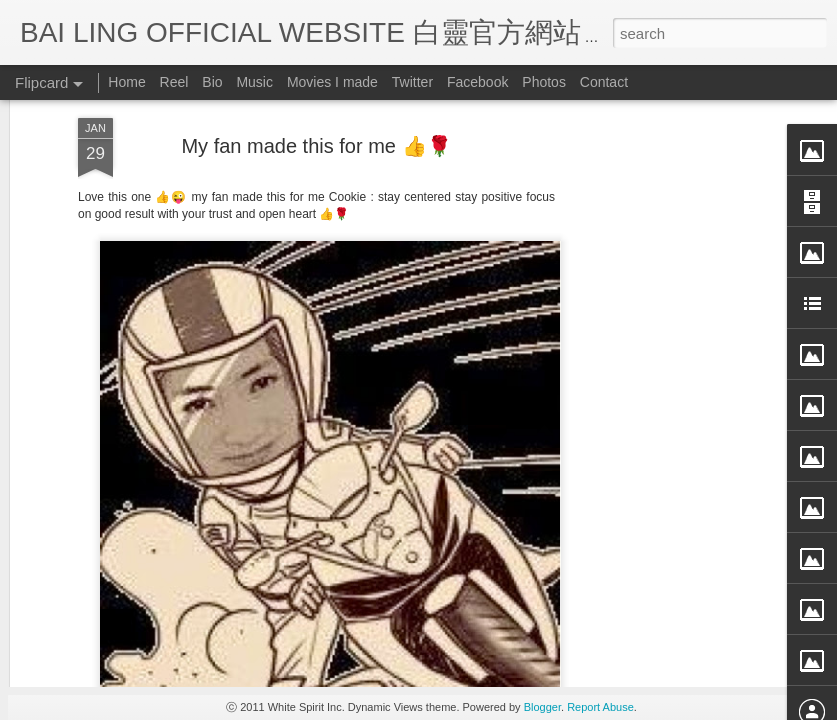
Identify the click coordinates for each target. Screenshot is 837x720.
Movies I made (332, 82)
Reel (174, 82)
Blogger (542, 707)
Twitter (412, 82)
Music (254, 82)
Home (126, 82)
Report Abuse (600, 707)
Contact (604, 82)
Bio (212, 82)
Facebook (477, 82)
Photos (544, 82)
